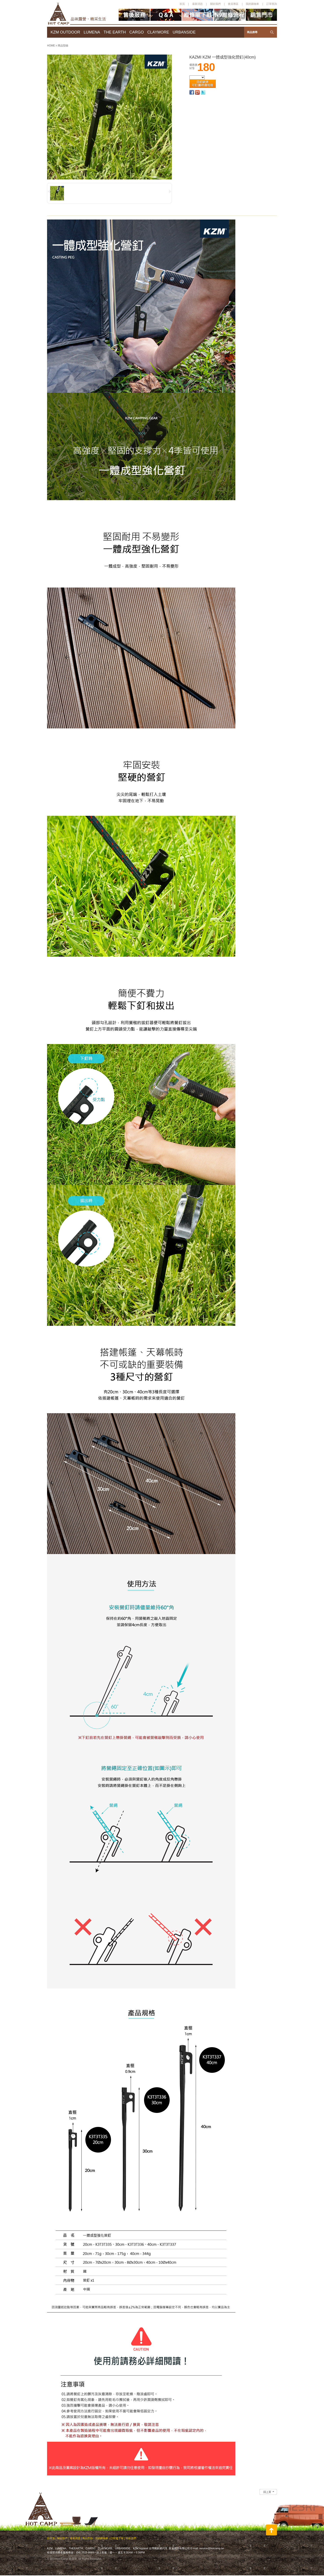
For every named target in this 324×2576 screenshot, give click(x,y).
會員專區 (233, 3)
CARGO (136, 32)
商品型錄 (63, 45)
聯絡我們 (131, 2538)
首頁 (182, 3)
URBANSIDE (184, 32)
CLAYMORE (158, 32)
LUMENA (92, 32)
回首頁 (51, 2538)
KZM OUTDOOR (65, 32)
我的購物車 (252, 3)
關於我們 (215, 3)
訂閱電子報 (116, 2538)
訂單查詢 (271, 3)
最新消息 (197, 3)
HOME (51, 45)
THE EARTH (115, 32)
